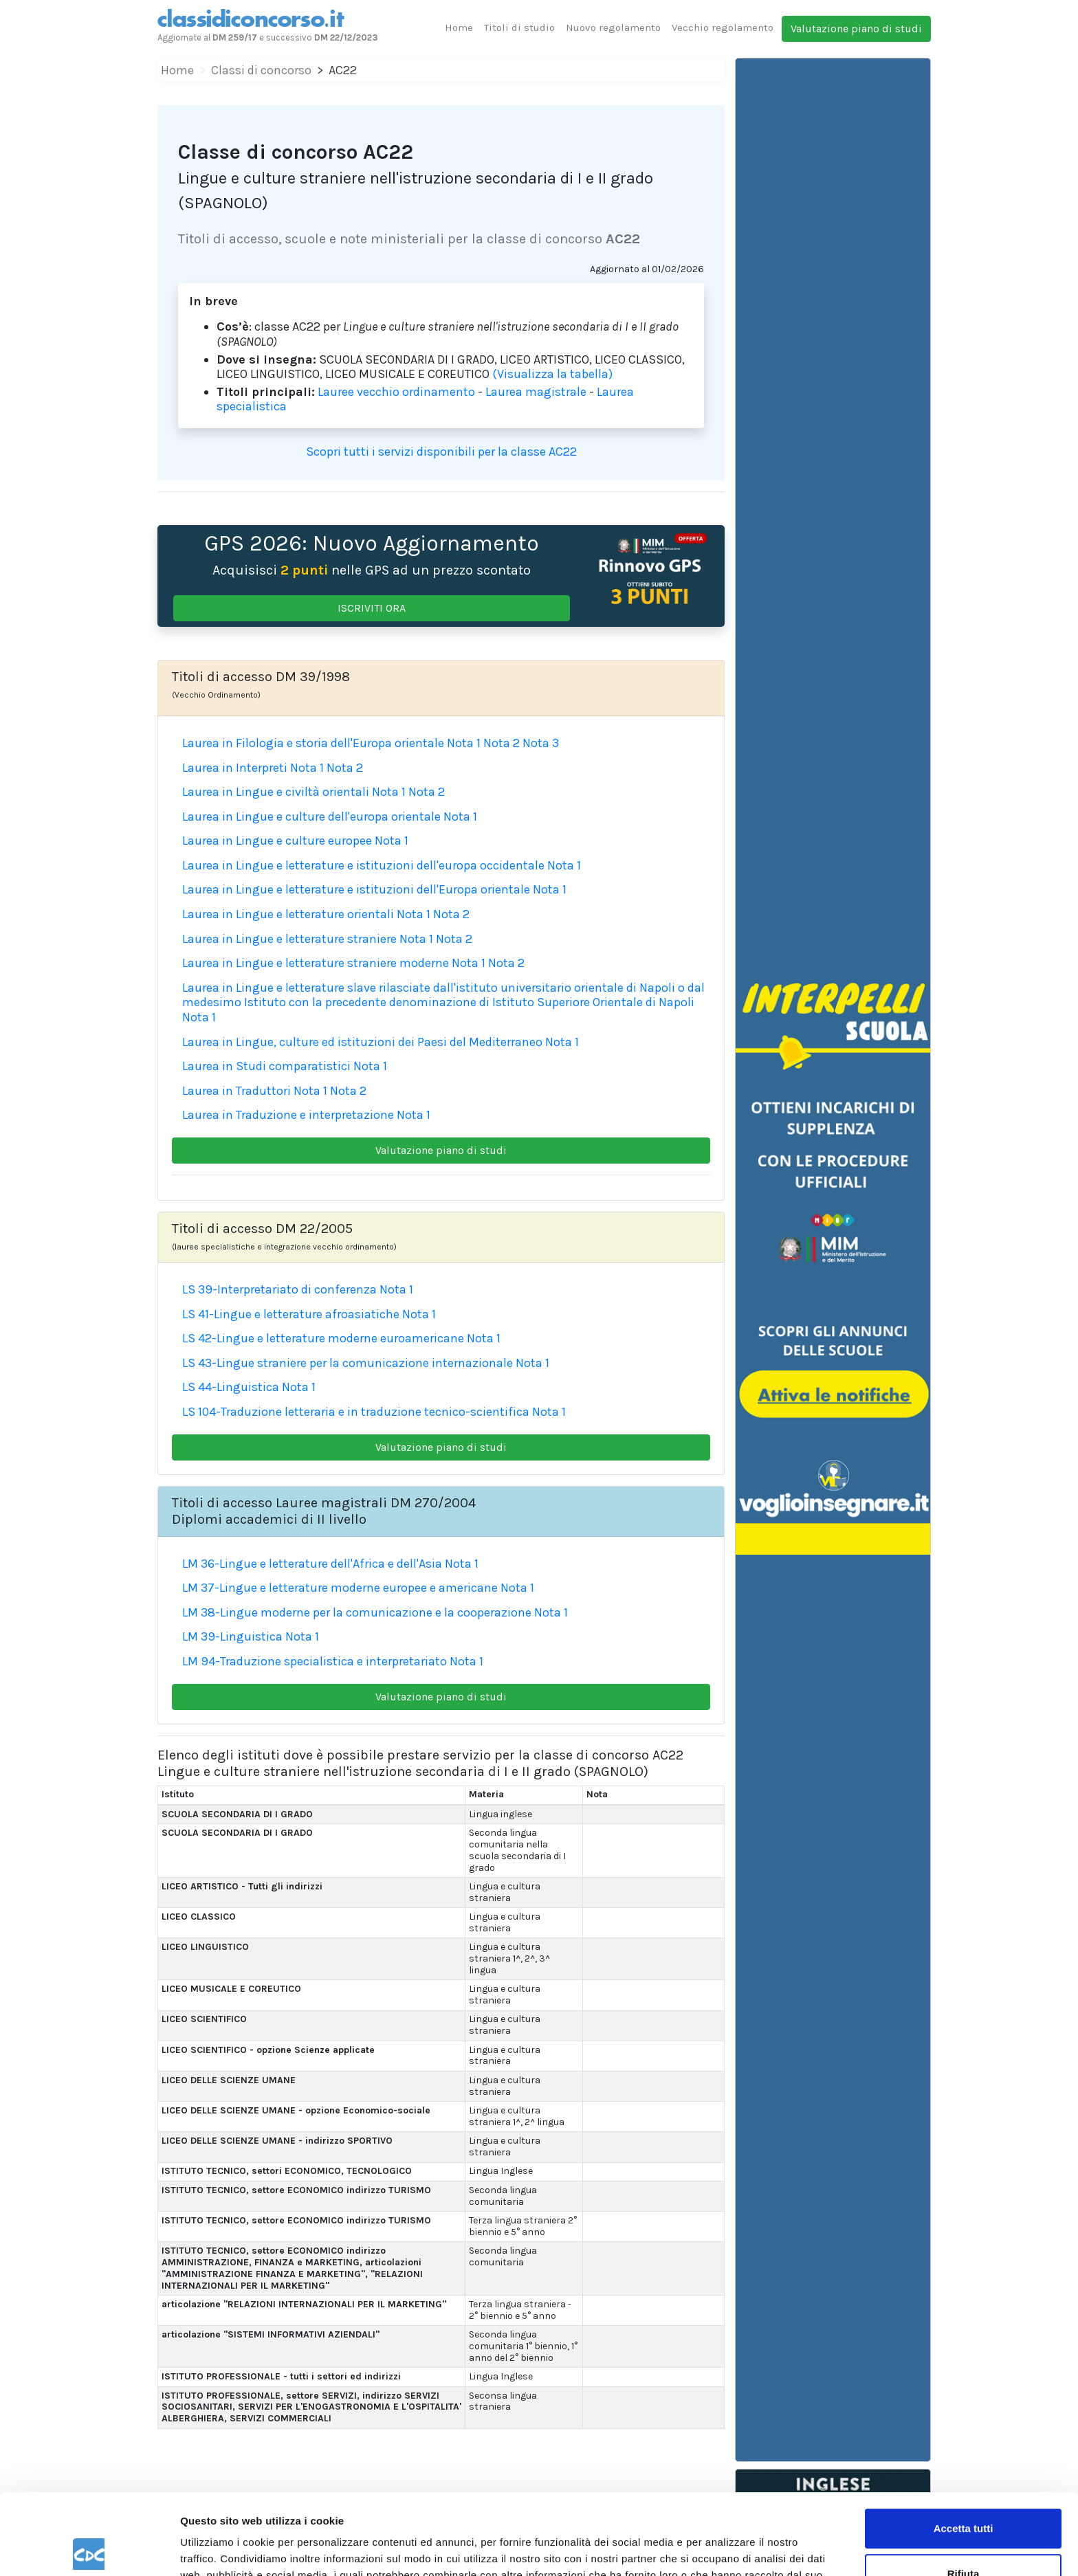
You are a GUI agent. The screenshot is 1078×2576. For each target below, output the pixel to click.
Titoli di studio (519, 27)
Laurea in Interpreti (234, 767)
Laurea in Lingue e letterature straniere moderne (315, 962)
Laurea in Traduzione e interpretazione (288, 1114)
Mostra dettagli (217, 2549)
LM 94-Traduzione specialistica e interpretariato (314, 1661)
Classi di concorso (261, 70)
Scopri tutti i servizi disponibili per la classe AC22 (441, 451)
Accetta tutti (963, 2448)
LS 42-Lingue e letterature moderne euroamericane (323, 1338)
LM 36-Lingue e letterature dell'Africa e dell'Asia (312, 1563)
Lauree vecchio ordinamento (396, 391)
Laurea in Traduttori (236, 1090)
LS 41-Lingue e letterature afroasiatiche (290, 1314)
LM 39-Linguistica (232, 1636)
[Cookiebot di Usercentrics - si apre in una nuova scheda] (89, 2549)
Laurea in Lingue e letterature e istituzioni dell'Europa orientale (356, 889)
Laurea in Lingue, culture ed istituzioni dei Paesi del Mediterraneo (362, 1042)
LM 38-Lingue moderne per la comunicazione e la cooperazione (356, 1612)
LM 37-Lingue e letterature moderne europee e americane (340, 1587)
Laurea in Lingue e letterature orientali (288, 914)
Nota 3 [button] (540, 743)
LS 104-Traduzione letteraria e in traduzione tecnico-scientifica (355, 1411)
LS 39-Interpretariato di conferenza (279, 1289)
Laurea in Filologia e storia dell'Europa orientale (313, 743)
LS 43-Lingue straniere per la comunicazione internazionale (347, 1362)
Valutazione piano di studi (856, 28)
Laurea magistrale (535, 391)
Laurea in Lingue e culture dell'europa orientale (311, 816)
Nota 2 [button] (501, 743)
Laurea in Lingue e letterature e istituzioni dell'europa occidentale (363, 865)
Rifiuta (963, 2492)
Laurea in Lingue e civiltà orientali (275, 791)
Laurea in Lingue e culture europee (277, 840)
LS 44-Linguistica (230, 1387)
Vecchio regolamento (722, 27)
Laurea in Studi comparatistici (266, 1066)
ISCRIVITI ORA (372, 607)
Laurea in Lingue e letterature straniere (289, 938)
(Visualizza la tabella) (552, 373)
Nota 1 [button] (464, 743)
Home (459, 27)
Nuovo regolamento (613, 27)
